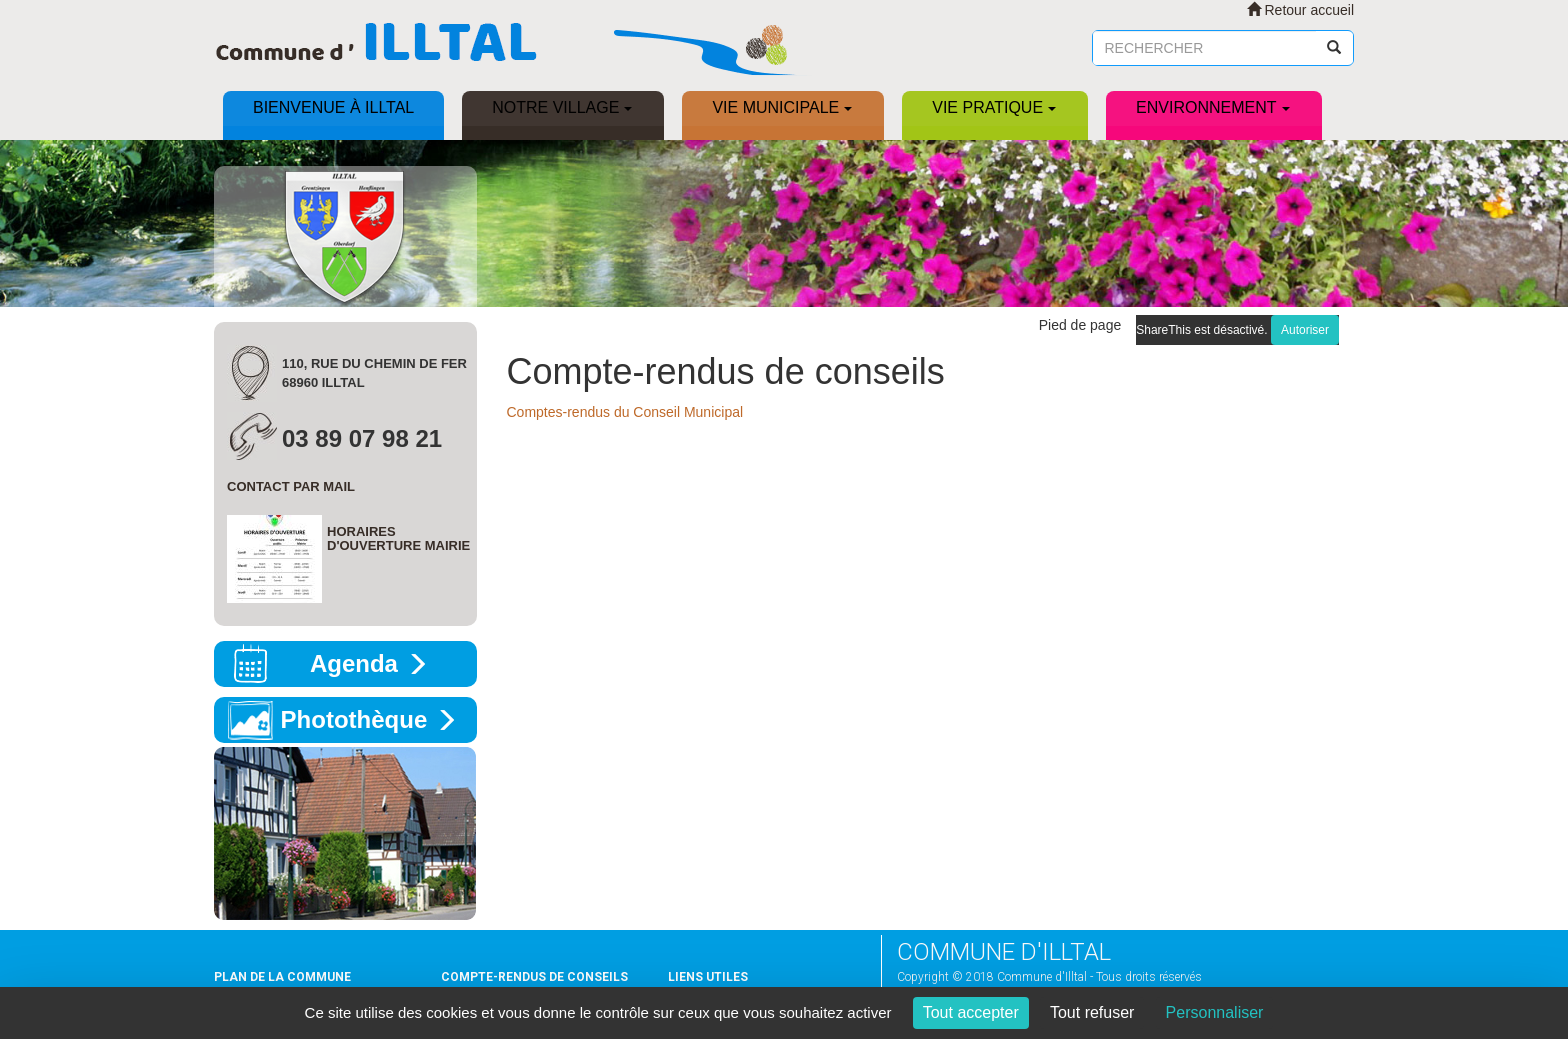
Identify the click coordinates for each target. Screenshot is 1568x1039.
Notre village (562, 107)
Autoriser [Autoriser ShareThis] (1305, 330)
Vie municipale (782, 107)
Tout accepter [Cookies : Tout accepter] (971, 1012)
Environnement (1212, 107)
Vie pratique (994, 107)
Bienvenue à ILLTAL (333, 107)
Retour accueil (1300, 10)
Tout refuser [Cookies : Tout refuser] (1092, 1012)
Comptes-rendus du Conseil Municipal (625, 412)
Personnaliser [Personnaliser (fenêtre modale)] (1215, 1012)
